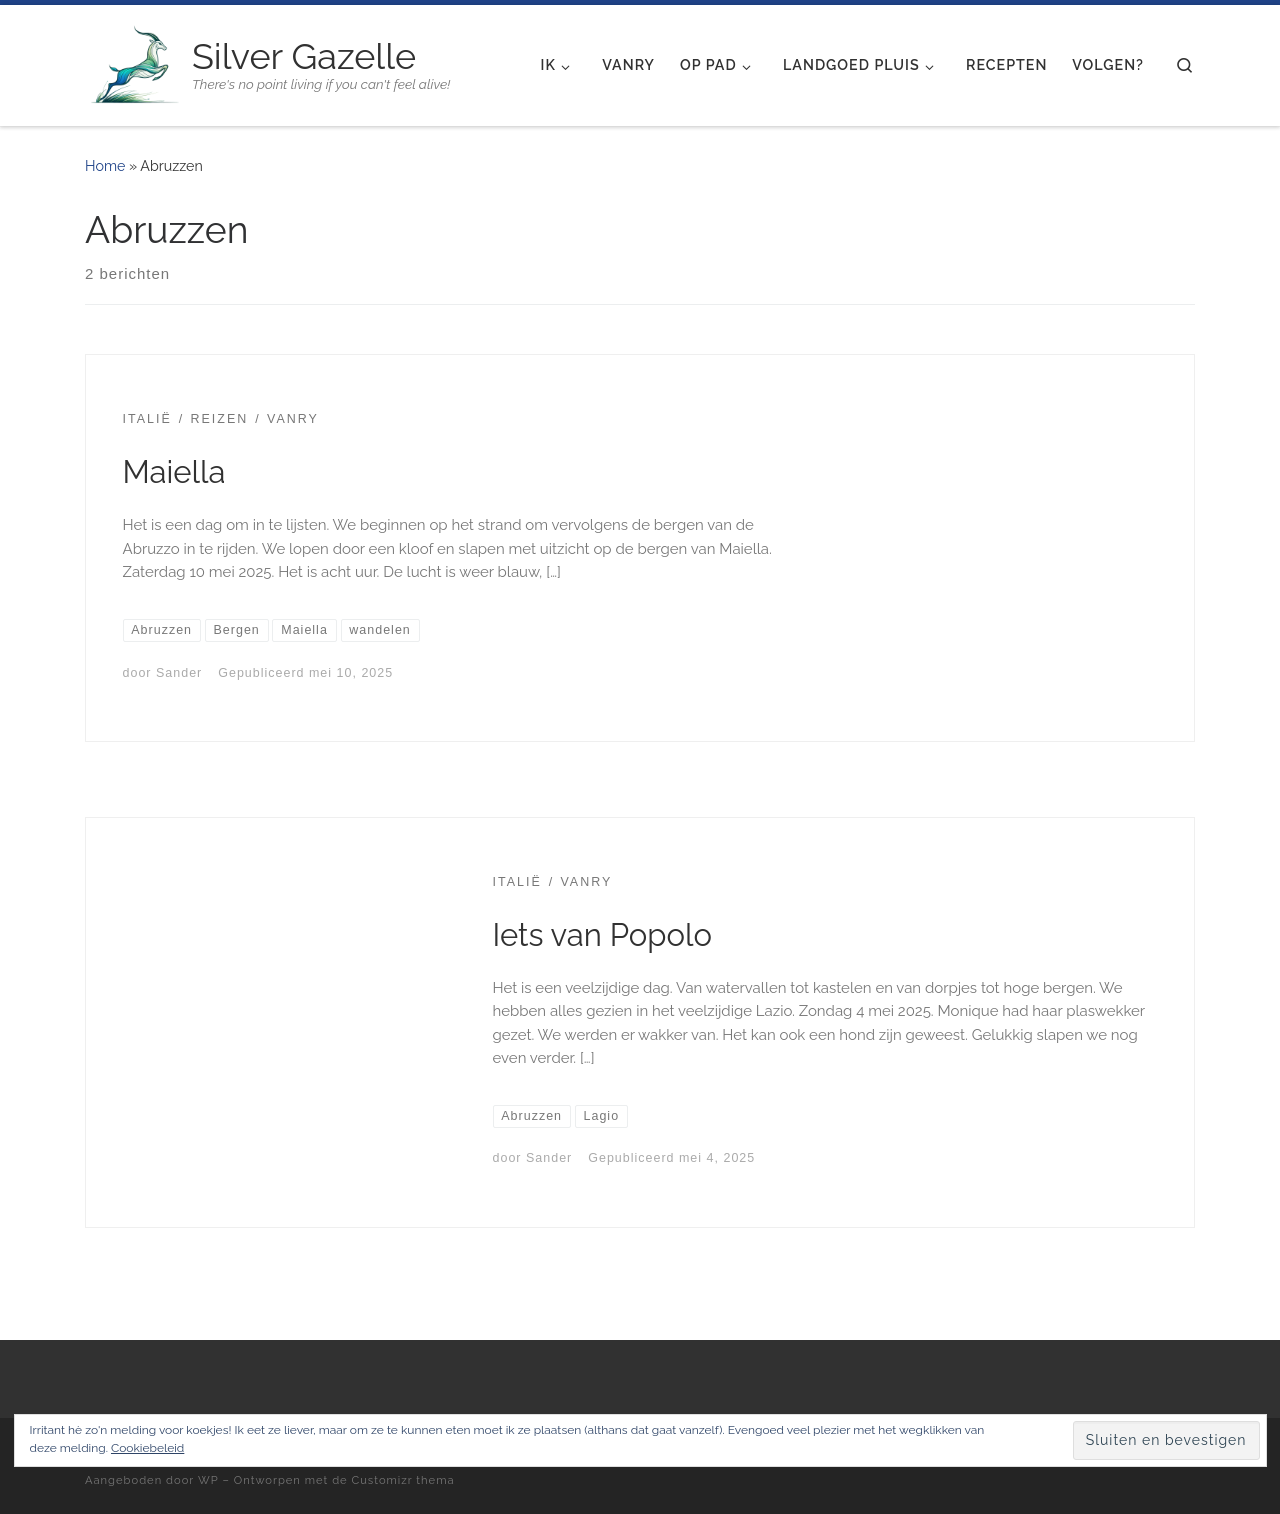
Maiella (174, 472)
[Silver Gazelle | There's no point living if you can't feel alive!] (135, 62)
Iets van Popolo (602, 935)
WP (208, 1480)
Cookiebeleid (147, 1448)
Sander (179, 673)
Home (105, 166)
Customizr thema (403, 1480)
